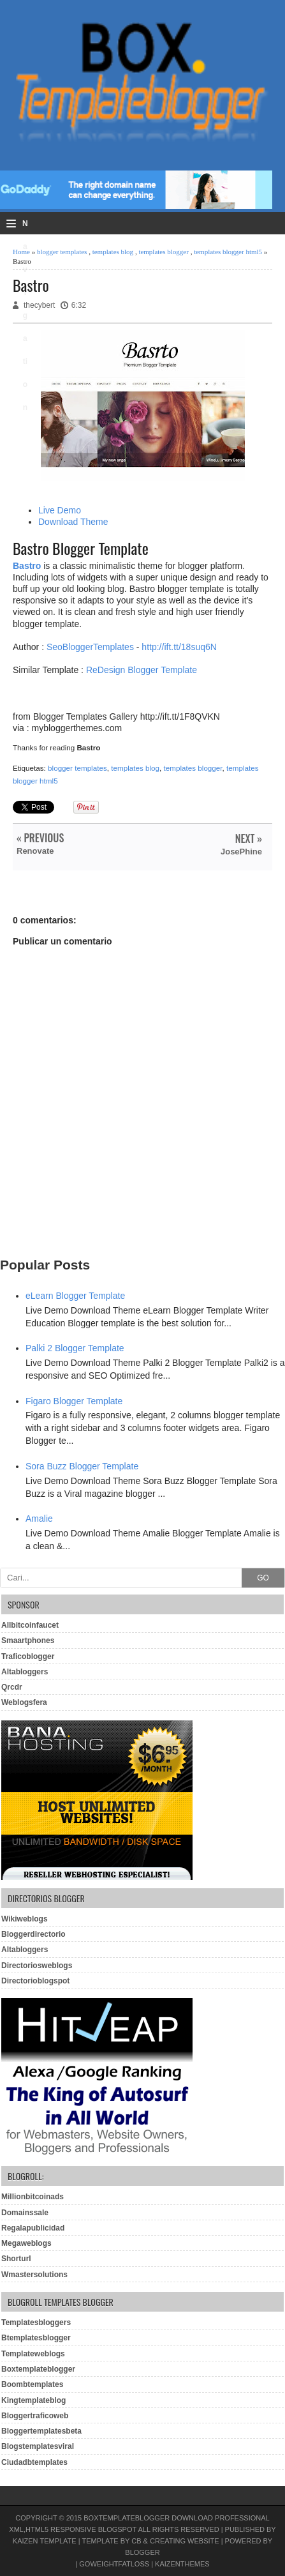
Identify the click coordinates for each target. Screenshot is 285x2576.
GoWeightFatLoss (114, 2564)
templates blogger (163, 251)
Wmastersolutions (34, 2274)
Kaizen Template (45, 2541)
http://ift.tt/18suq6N (179, 647)
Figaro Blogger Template (74, 1401)
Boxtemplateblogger (38, 2369)
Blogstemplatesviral (37, 2446)
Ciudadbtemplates (34, 2462)
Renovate (35, 851)
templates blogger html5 (228, 251)
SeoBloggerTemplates (90, 647)
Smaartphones (27, 1640)
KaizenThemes (182, 2564)
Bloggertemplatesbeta (41, 2431)
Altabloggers (24, 1671)
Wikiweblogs (24, 1918)
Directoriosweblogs (36, 1965)
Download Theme (73, 522)
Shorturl (16, 2258)
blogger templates (62, 251)
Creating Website (184, 2541)
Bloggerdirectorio (33, 1934)
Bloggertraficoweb (34, 2415)
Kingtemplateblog (33, 2400)
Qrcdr (11, 1687)
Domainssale (24, 2212)
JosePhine (241, 851)
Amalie (39, 1518)
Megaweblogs (26, 2243)
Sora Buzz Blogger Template (82, 1466)
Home (21, 251)
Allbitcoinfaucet (30, 1625)
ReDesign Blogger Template (141, 670)
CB (136, 2541)
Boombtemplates (32, 2384)
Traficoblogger (27, 1656)
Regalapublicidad (32, 2228)
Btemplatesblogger (36, 2337)
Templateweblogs (33, 2353)
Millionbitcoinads (32, 2196)
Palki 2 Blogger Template (75, 1348)
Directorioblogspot (35, 1980)
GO (263, 1577)
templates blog (112, 251)
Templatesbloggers (36, 2322)
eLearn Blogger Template (75, 1296)
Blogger (142, 2552)
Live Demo (59, 510)
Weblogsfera (24, 1702)
